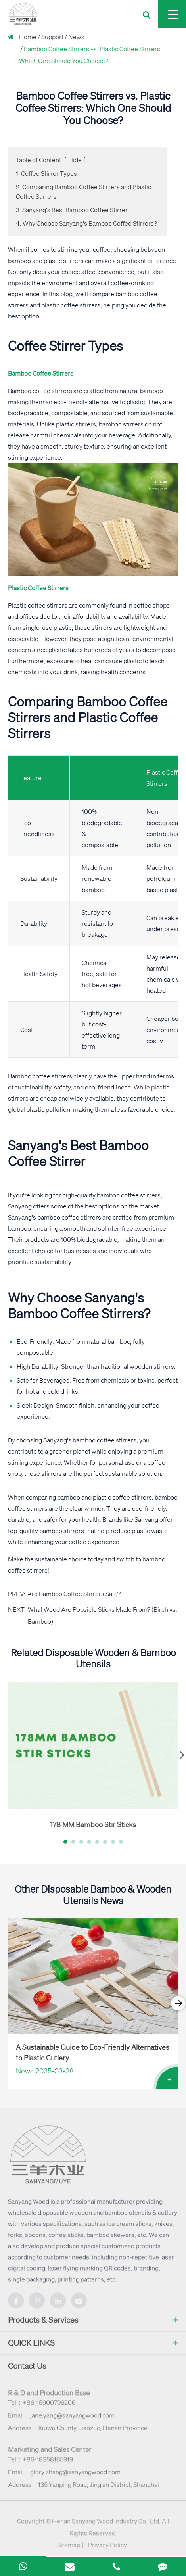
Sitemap (68, 2549)
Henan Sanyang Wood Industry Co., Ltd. (106, 2526)
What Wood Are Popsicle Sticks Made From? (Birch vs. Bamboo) (102, 1615)
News (76, 37)
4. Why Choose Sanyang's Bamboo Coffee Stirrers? (86, 223)
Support (52, 37)
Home (27, 37)
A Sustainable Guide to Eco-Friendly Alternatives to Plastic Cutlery (92, 2052)
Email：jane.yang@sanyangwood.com (61, 2420)
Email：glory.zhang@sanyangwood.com (64, 2476)
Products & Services (93, 2324)
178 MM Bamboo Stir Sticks (93, 1824)
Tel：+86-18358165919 (40, 2464)
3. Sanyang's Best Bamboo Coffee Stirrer (72, 210)
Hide (75, 160)
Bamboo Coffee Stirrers (93, 778)
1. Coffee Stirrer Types (46, 173)
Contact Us (27, 2370)
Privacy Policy (107, 2549)
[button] (65, 1842)
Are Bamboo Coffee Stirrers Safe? (74, 1594)
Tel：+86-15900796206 (41, 2407)
